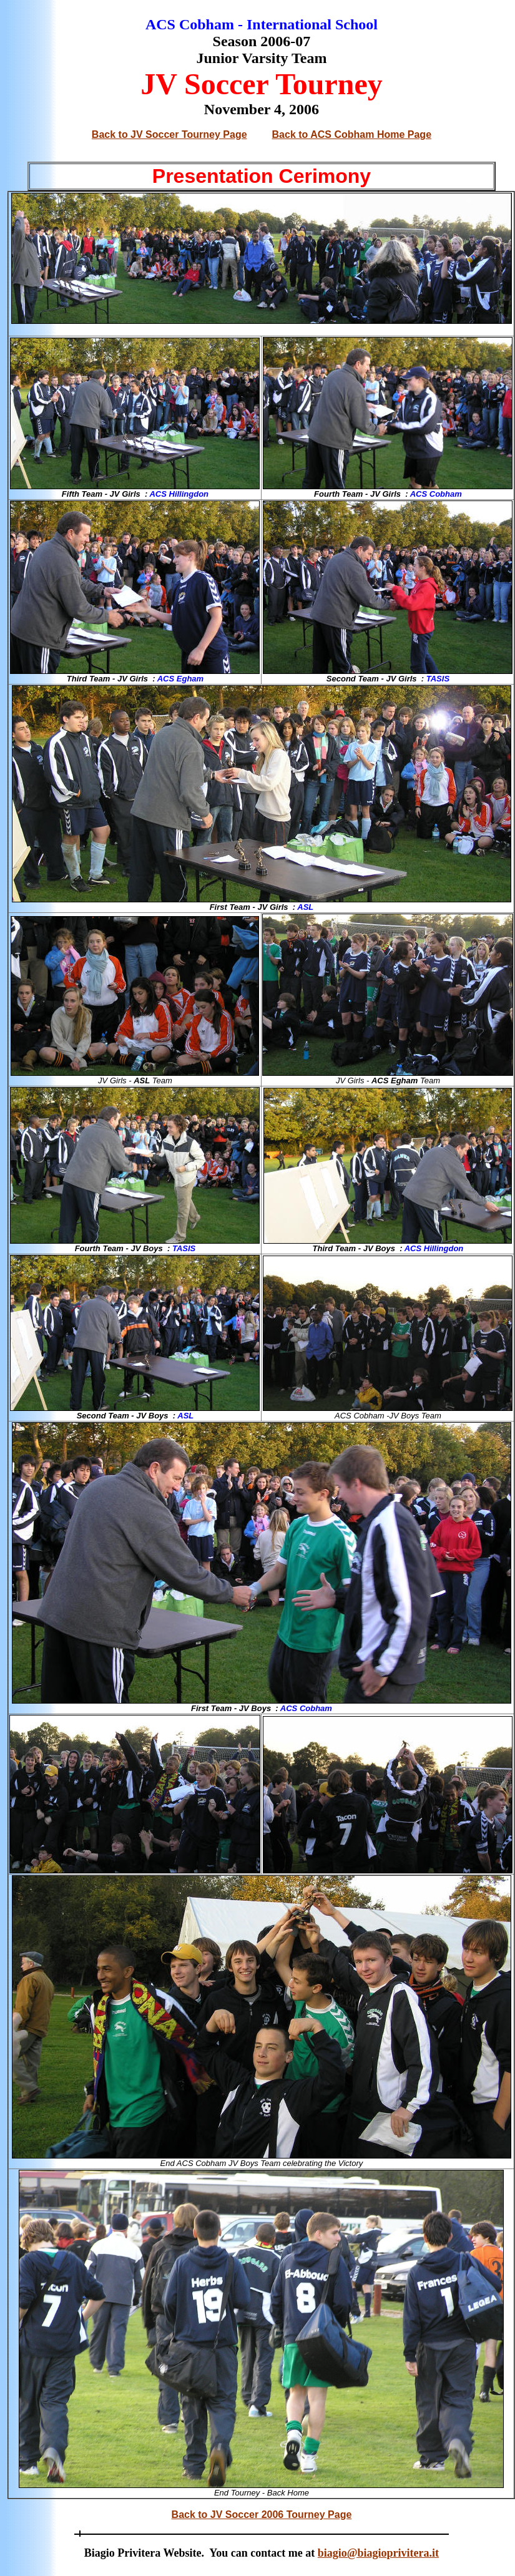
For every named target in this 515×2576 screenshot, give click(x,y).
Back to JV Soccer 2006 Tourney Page (262, 2514)
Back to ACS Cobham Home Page (351, 134)
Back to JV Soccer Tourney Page (169, 134)
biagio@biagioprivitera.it (378, 2553)
